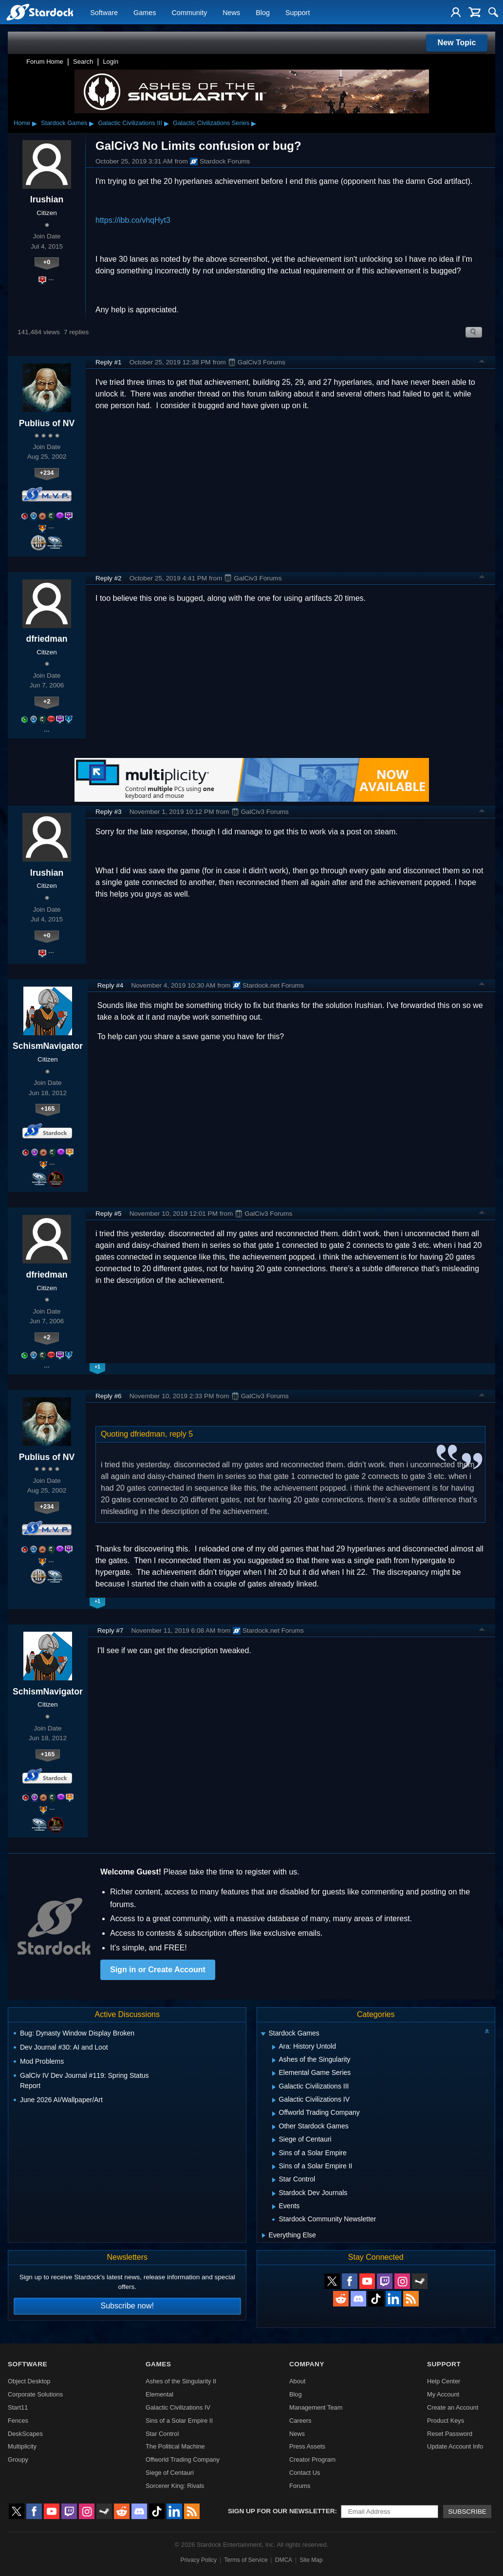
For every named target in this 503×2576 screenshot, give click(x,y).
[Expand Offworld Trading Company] (274, 2113)
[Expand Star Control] (274, 2180)
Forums (299, 2485)
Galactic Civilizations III (130, 122)
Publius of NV (47, 423)
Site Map (310, 2560)
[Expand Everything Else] (263, 2235)
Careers (300, 2420)
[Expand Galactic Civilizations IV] (274, 2100)
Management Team (315, 2407)
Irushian (46, 199)
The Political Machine (175, 2446)
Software (104, 13)
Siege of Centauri (170, 2472)
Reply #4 (110, 985)
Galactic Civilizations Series (211, 122)
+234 (47, 472)
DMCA (283, 2560)
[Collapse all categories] (487, 2031)
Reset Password (449, 2433)
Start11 (18, 2407)
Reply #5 (108, 1213)
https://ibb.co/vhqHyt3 (132, 220)
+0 (47, 262)
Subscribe (467, 2511)
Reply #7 (110, 1630)
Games (144, 13)
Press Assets (307, 2446)
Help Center (443, 2381)
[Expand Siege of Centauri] (274, 2140)
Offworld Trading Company (183, 2459)
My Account (443, 2394)
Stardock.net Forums (268, 985)
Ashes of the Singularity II (181, 2381)
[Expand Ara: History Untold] (274, 2047)
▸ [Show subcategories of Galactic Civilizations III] (166, 123)
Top (482, 362)
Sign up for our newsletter (281, 2511)
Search (83, 61)
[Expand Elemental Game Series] (274, 2073)
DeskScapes (25, 2433)
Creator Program (312, 2459)
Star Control (162, 2433)
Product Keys (445, 2420)
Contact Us (304, 2472)
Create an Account (452, 2407)
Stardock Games (64, 122)
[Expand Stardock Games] (263, 2034)
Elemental (159, 2394)
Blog (263, 13)
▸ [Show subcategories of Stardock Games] (91, 123)
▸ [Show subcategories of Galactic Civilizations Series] (253, 123)
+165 (47, 1108)
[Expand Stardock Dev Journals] (274, 2193)
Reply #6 (108, 1396)
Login (110, 61)
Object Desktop (29, 2381)
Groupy (18, 2459)
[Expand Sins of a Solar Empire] (274, 2153)
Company (306, 2364)
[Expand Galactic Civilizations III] (274, 2087)
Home (22, 122)
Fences (18, 2420)
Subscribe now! (127, 2306)
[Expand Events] (274, 2206)
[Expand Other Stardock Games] (274, 2127)
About (297, 2381)
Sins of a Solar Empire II (179, 2420)
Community (189, 13)
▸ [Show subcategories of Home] (34, 123)
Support (297, 13)
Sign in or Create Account (157, 1969)
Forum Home (44, 61)
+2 (47, 701)
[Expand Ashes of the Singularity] (274, 2060)
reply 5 (181, 1434)
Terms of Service (245, 2560)
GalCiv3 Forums (256, 362)
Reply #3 (108, 811)
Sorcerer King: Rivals (175, 2485)
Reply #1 (108, 362)
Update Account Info (455, 2446)
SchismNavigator (48, 1046)
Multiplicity (22, 2446)
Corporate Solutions (35, 2394)
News (231, 13)
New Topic (457, 42)
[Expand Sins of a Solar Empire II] (274, 2166)
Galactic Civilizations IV (178, 2407)
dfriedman (46, 639)
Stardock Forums (220, 161)
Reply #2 (108, 578)
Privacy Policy (198, 2560)
